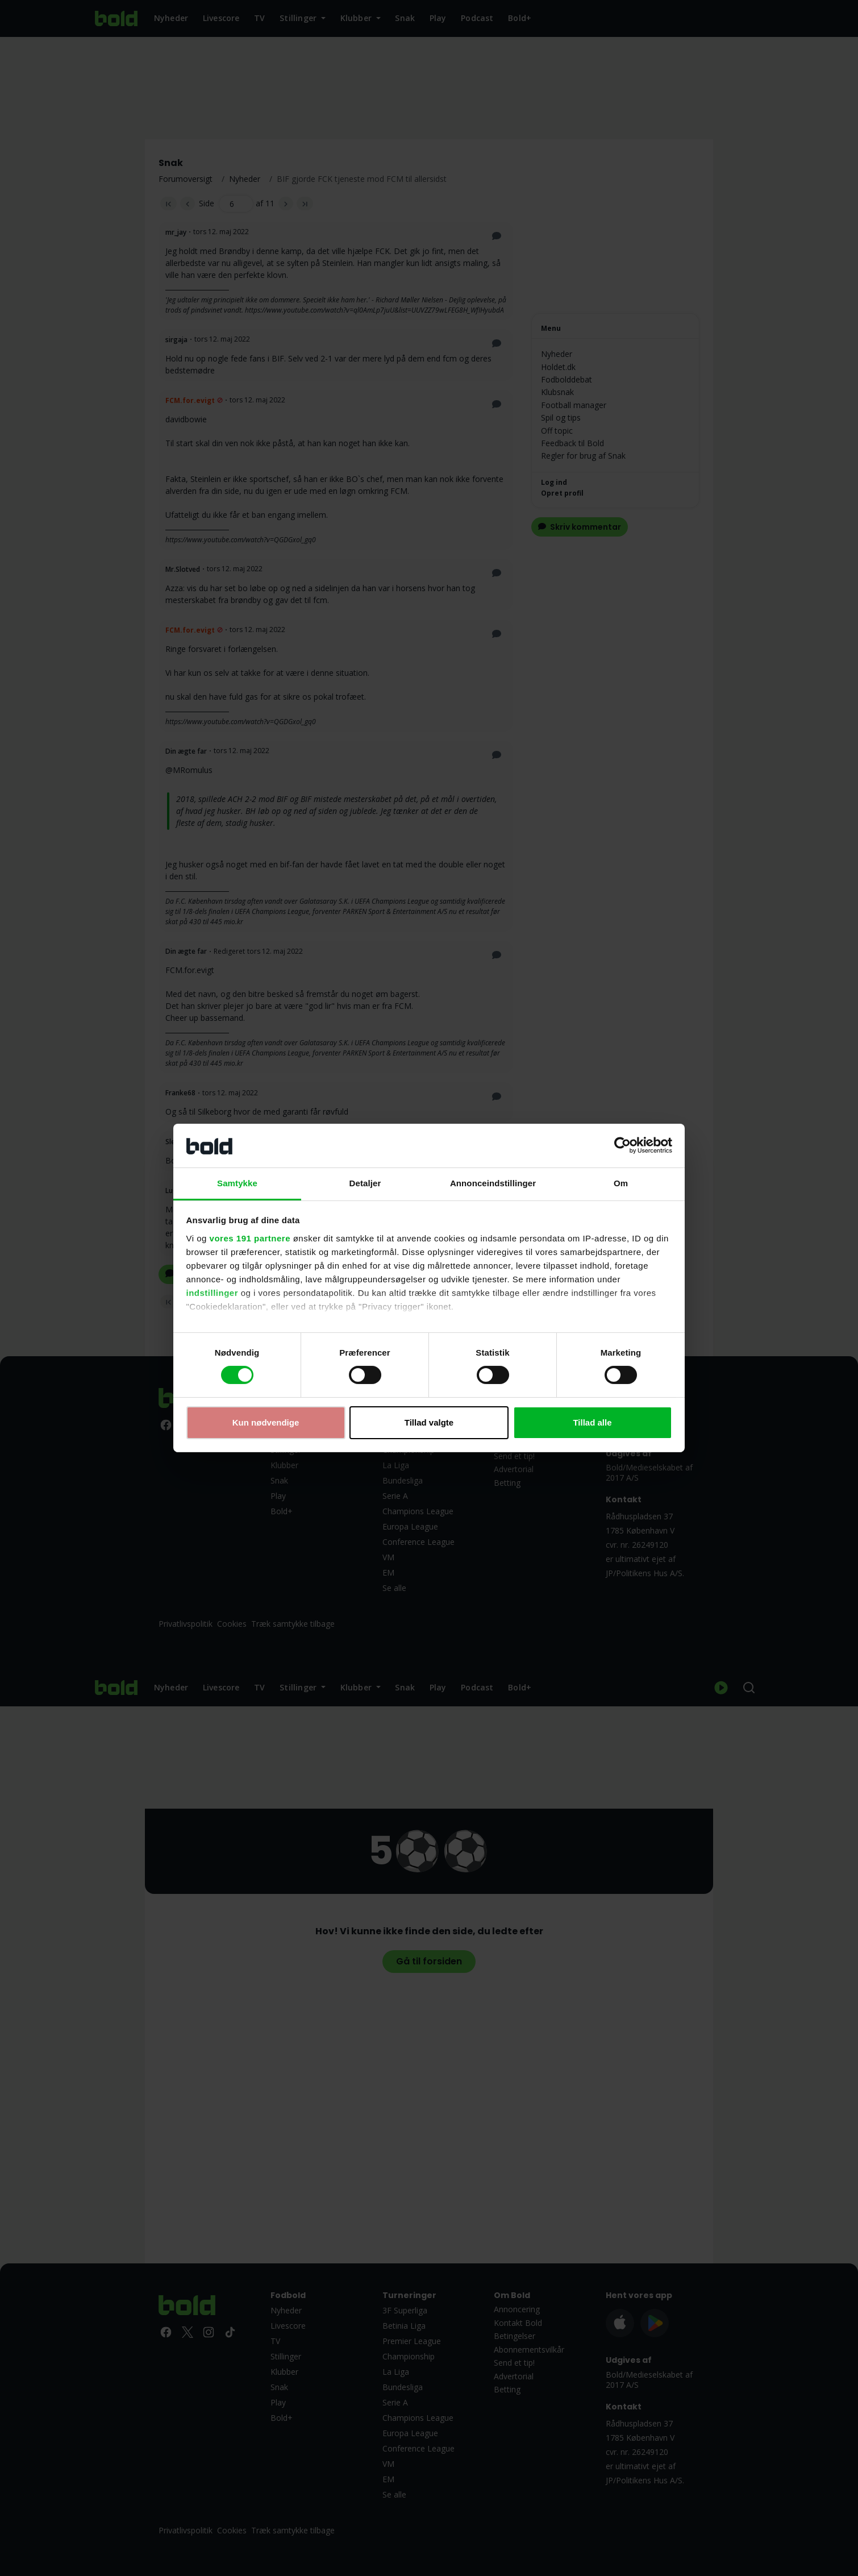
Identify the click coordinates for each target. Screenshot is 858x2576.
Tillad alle (592, 1422)
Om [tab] (621, 1183)
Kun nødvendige (265, 1422)
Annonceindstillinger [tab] (493, 1183)
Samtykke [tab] (237, 1183)
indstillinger (212, 1293)
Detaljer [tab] (365, 1183)
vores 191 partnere (250, 1238)
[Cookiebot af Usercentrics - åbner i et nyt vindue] (622, 1145)
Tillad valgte (429, 1422)
